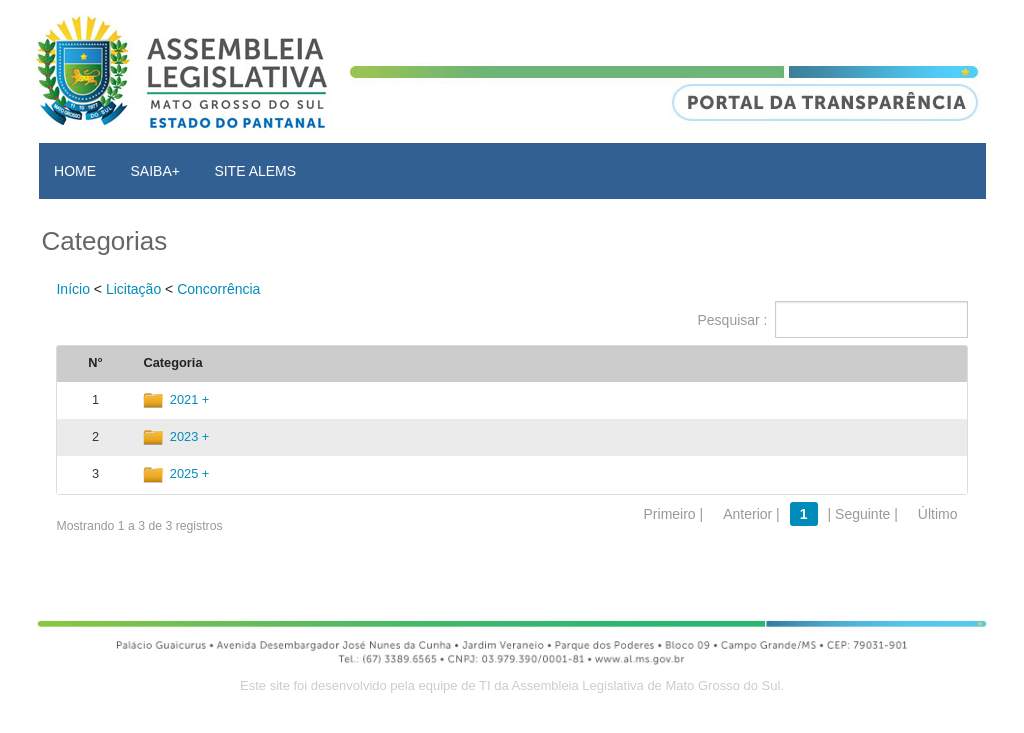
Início (72, 289)
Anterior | (751, 514)
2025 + (190, 473)
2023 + (190, 436)
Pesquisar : (832, 319)
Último (938, 514)
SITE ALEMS (255, 171)
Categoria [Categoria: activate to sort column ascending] (172, 362)
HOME (75, 171)
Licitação (133, 289)
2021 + (190, 399)
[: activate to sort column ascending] (879, 364)
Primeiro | (674, 514)
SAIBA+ (155, 171)
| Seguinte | (863, 514)
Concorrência (218, 289)
